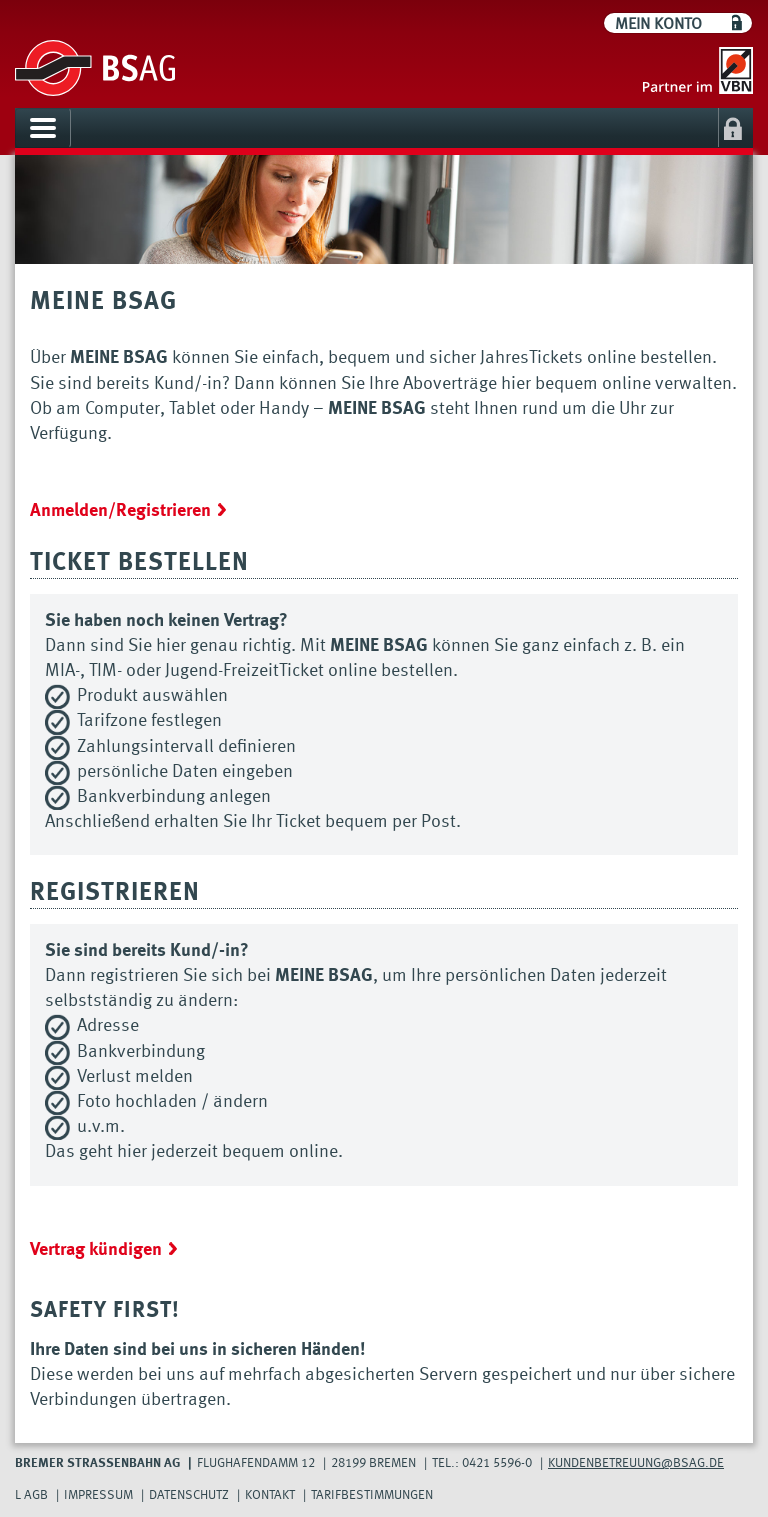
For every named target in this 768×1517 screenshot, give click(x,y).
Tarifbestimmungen (372, 1495)
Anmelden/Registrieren (120, 511)
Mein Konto (658, 25)
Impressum (98, 1495)
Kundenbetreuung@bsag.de (636, 1463)
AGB (36, 1495)
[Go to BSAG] (95, 70)
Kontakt (270, 1495)
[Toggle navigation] (43, 128)
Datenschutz (189, 1495)
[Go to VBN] (693, 70)
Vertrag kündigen (96, 1250)
